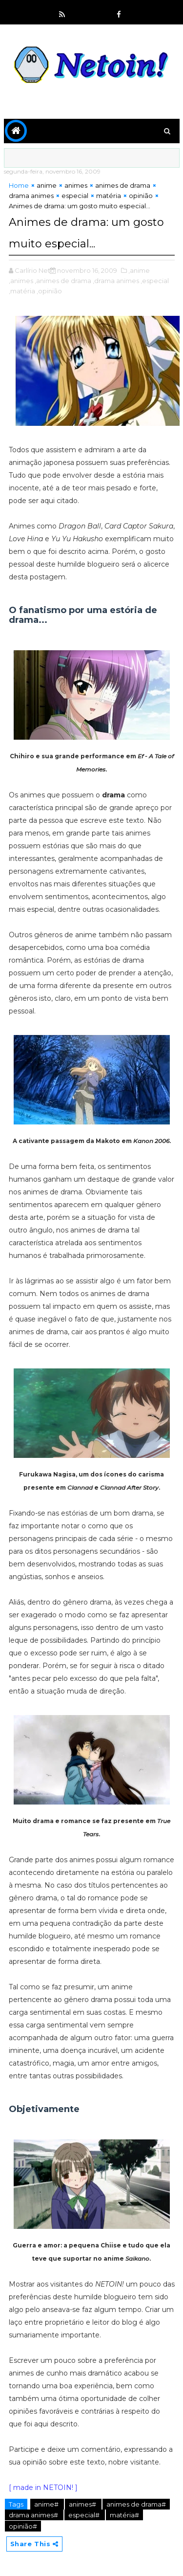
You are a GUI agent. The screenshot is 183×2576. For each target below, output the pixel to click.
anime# (47, 2504)
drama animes (31, 195)
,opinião (49, 291)
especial (74, 195)
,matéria (22, 291)
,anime (139, 270)
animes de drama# (136, 2504)
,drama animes (116, 281)
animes (75, 185)
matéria (108, 195)
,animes (21, 281)
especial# (84, 2515)
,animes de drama (63, 281)
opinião (141, 195)
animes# (83, 2504)
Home (19, 185)
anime (47, 185)
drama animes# (34, 2515)
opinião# (23, 2526)
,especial (155, 281)
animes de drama (122, 185)
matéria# (124, 2515)
